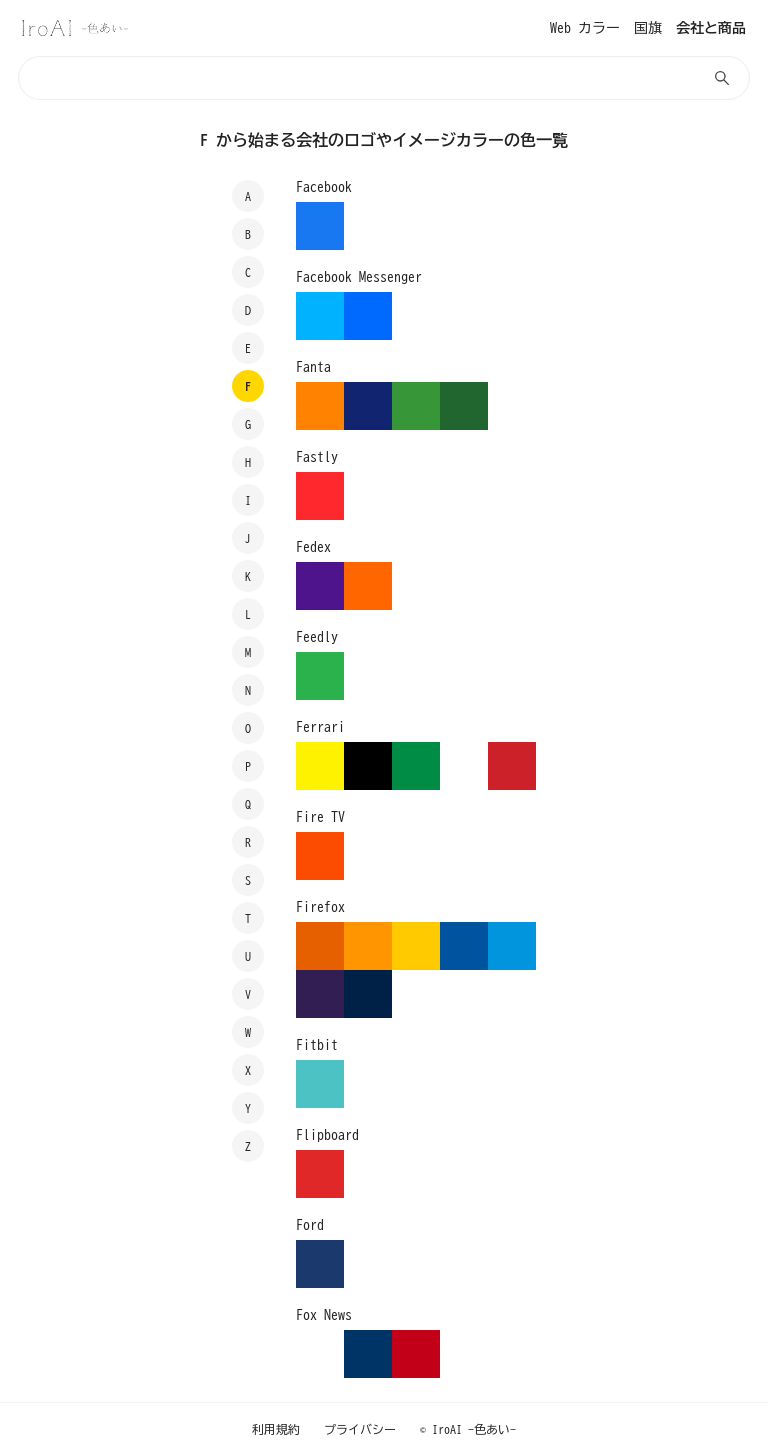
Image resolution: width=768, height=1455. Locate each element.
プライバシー (360, 1429)
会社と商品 (711, 28)
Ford (310, 1225)
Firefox (320, 907)
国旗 (648, 28)
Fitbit (317, 1045)
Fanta (313, 367)
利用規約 (276, 1429)
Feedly (317, 637)
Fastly (317, 457)
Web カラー (585, 28)
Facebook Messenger (359, 277)
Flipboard (327, 1135)
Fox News (324, 1315)
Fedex (313, 547)
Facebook (324, 187)
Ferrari (320, 727)
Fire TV (320, 817)
